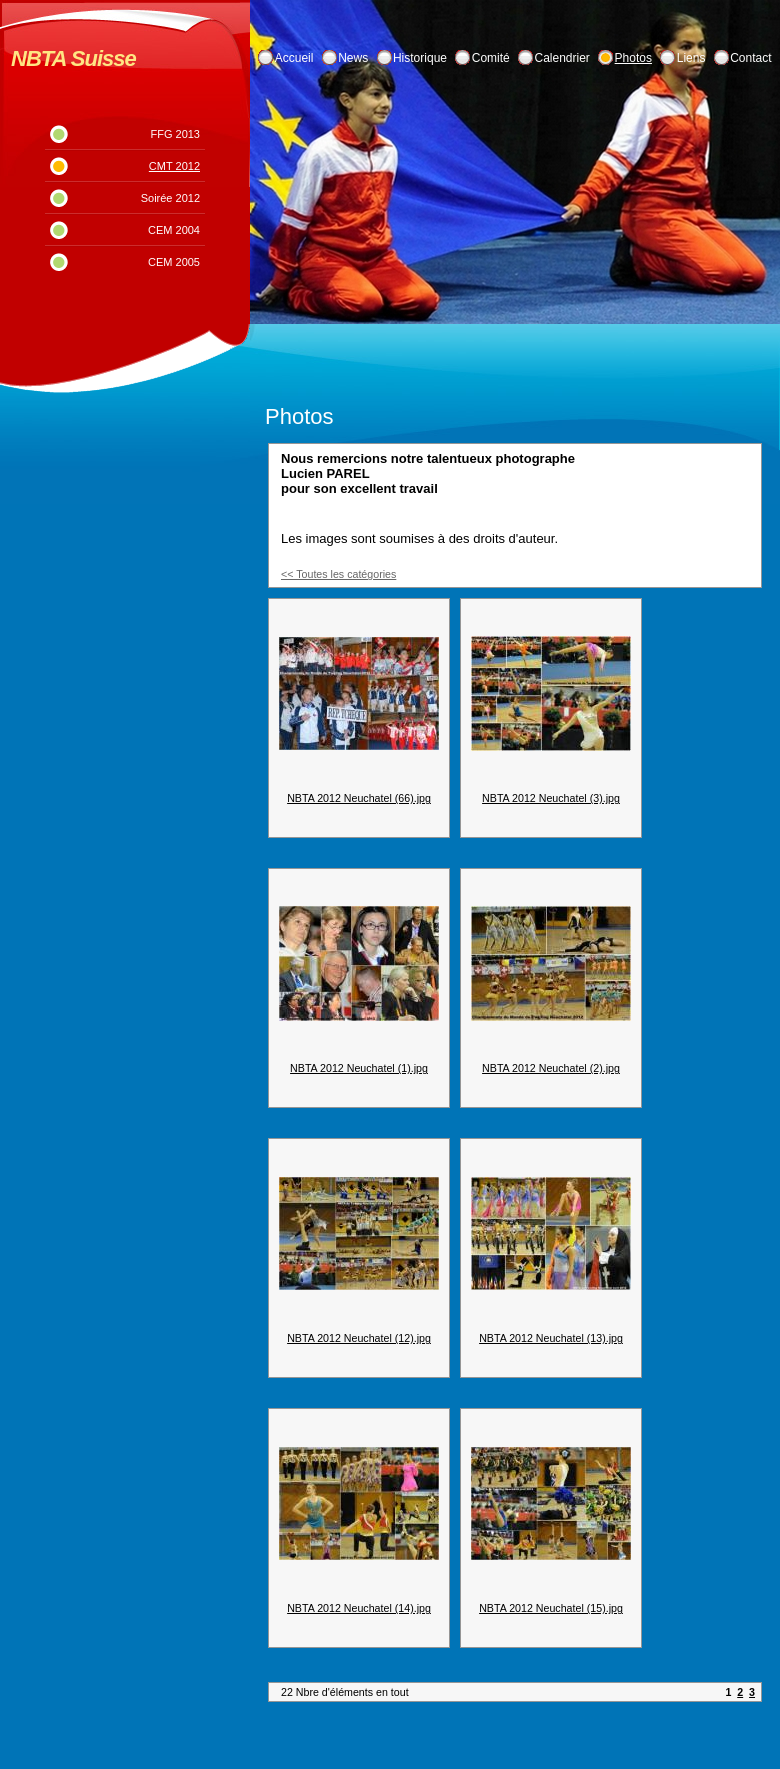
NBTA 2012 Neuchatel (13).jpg (551, 1338)
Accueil (294, 58)
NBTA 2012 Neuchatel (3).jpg (551, 798)
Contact (750, 58)
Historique (420, 58)
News (353, 58)
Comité (491, 58)
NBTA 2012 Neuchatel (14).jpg (359, 1608)
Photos (633, 58)
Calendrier (562, 58)
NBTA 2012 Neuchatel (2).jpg (551, 1068)
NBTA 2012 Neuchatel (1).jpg (359, 1068)
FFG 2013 (175, 134)
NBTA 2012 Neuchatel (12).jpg (359, 1338)
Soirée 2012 (170, 198)
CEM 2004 (174, 230)
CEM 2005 (174, 262)
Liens (691, 58)
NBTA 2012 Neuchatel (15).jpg (551, 1608)
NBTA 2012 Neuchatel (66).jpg (359, 798)
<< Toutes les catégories (338, 574)
